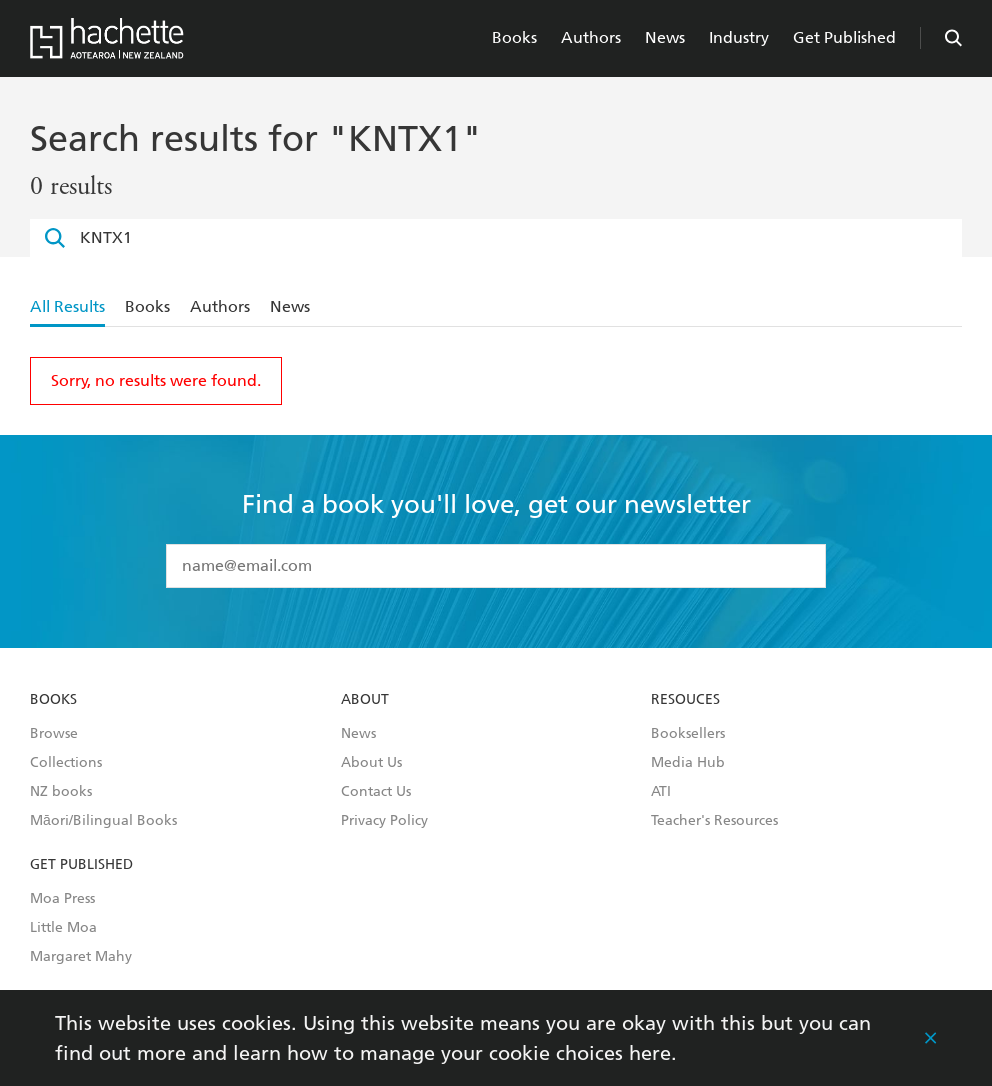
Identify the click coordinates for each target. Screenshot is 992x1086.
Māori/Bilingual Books (103, 821)
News (665, 37)
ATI (661, 792)
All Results (67, 306)
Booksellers (688, 734)
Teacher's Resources (714, 821)
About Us (371, 763)
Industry (739, 37)
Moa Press (62, 899)
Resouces (685, 700)
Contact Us (376, 792)
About (365, 700)
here (650, 1053)
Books (514, 37)
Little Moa (63, 928)
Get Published (844, 37)
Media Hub (688, 763)
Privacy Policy (384, 821)
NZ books (61, 792)
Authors (591, 37)
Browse (54, 734)
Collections (66, 763)
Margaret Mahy (81, 957)
